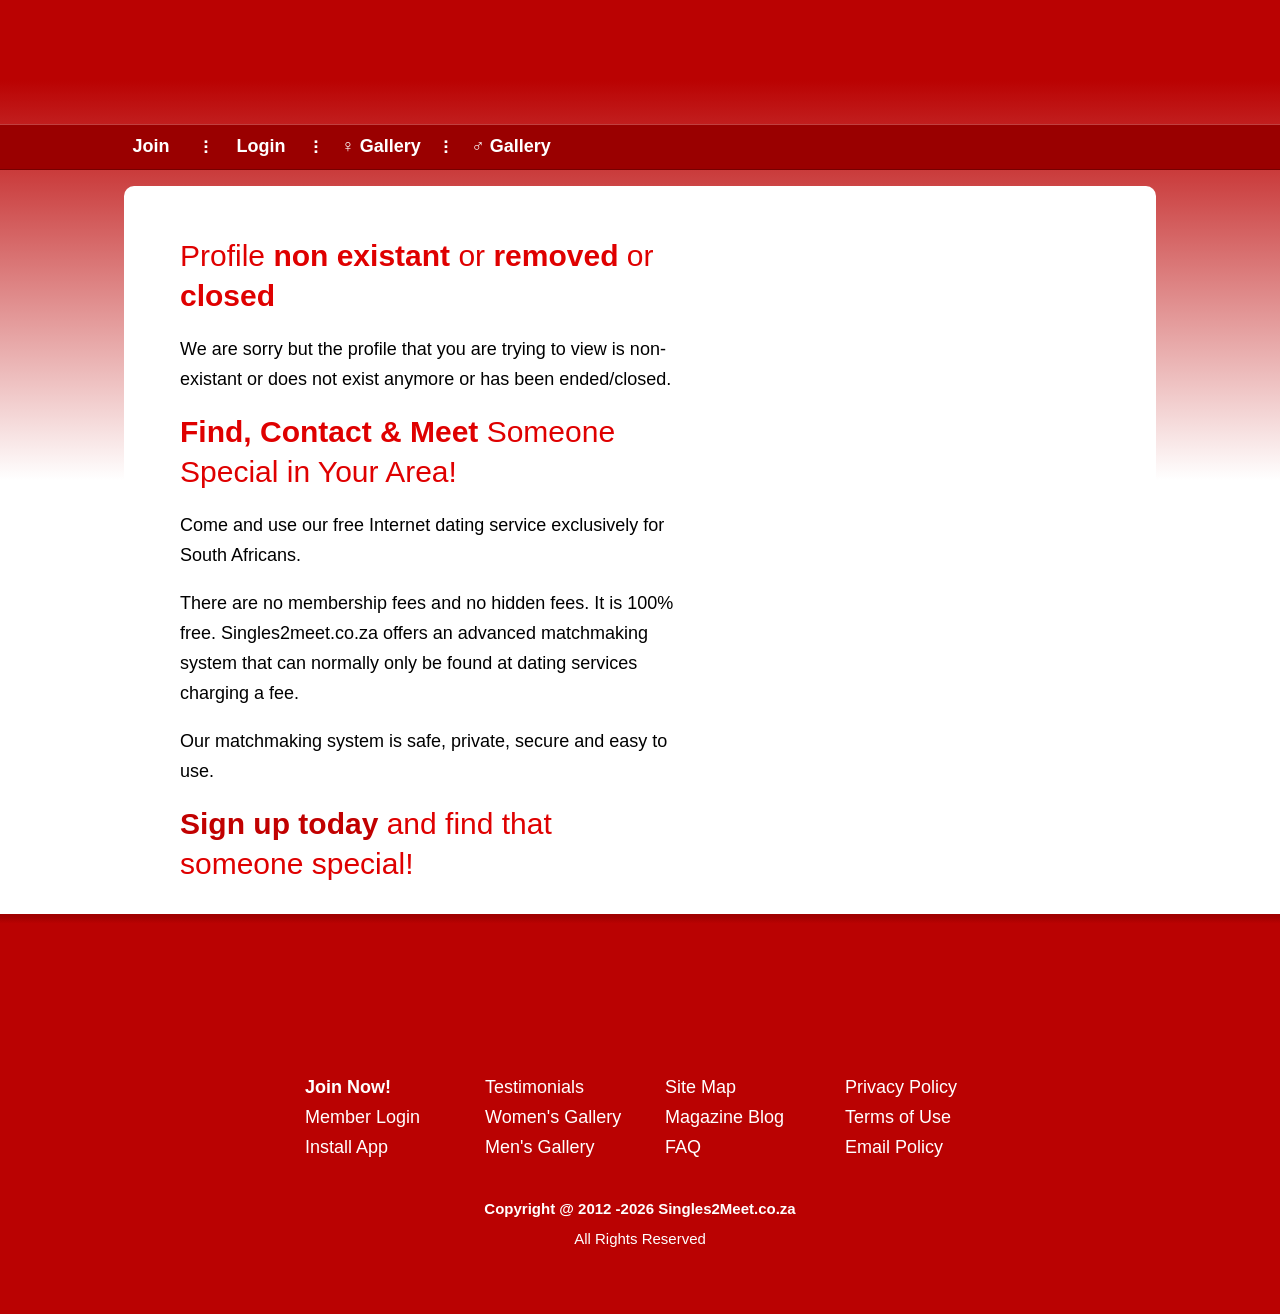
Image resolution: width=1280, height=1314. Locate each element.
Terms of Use (898, 1117)
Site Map (700, 1087)
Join (150, 146)
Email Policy (894, 1147)
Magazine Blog (724, 1117)
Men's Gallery (539, 1147)
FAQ (683, 1147)
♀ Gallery (381, 146)
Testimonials (534, 1087)
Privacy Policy (901, 1087)
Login (261, 146)
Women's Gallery (553, 1117)
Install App (346, 1147)
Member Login (362, 1117)
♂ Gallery (511, 146)
